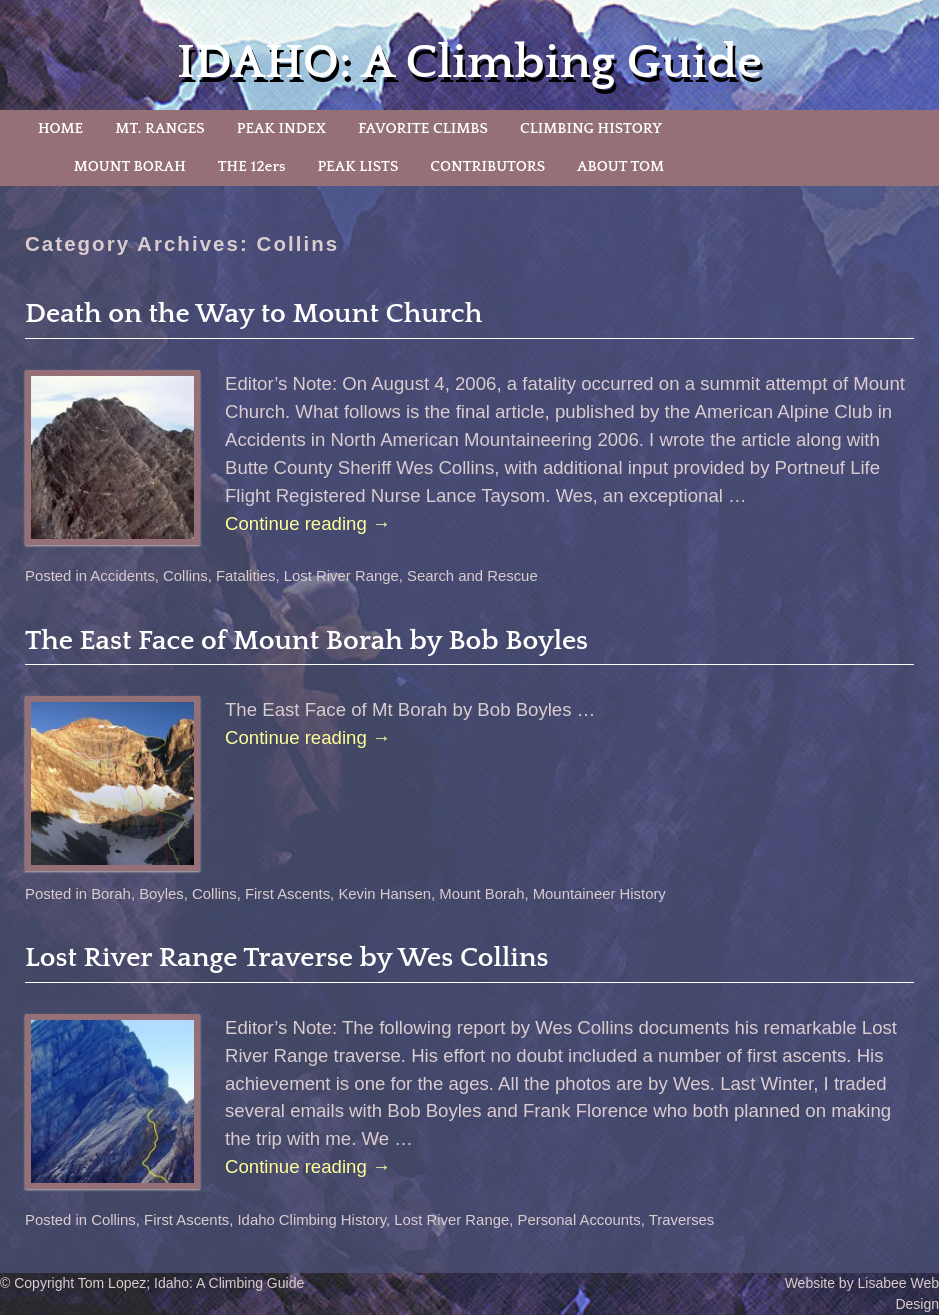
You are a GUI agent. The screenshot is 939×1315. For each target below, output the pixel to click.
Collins (185, 576)
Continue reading (308, 523)
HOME (60, 128)
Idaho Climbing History (311, 1220)
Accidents (122, 576)
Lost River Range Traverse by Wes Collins (287, 957)
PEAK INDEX (282, 128)
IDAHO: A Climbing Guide (469, 62)
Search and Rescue (472, 576)
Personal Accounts (578, 1220)
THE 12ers (252, 166)
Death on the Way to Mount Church (253, 313)
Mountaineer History (599, 894)
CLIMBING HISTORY (591, 128)
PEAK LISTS (357, 166)
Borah (111, 894)
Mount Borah (481, 894)
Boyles (161, 894)
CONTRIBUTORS (487, 166)
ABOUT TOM (620, 166)
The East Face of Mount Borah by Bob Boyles (306, 640)
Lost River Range (341, 576)
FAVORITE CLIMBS (423, 128)
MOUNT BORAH (130, 166)
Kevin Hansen (384, 894)
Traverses (682, 1220)
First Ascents (287, 894)
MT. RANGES (159, 128)
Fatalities (246, 576)
